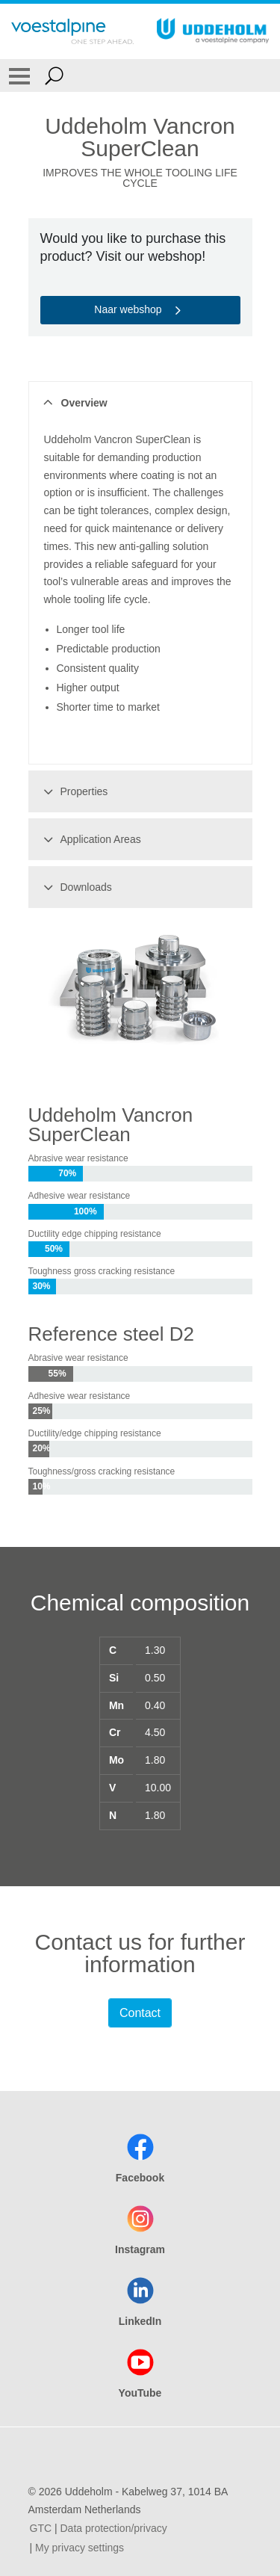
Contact (140, 2013)
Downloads (75, 887)
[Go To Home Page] (72, 31)
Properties (73, 791)
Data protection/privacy (113, 2528)
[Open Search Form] (54, 75)
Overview (74, 403)
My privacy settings (79, 2548)
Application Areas (90, 839)
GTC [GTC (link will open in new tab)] (41, 2528)
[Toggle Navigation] (19, 75)
